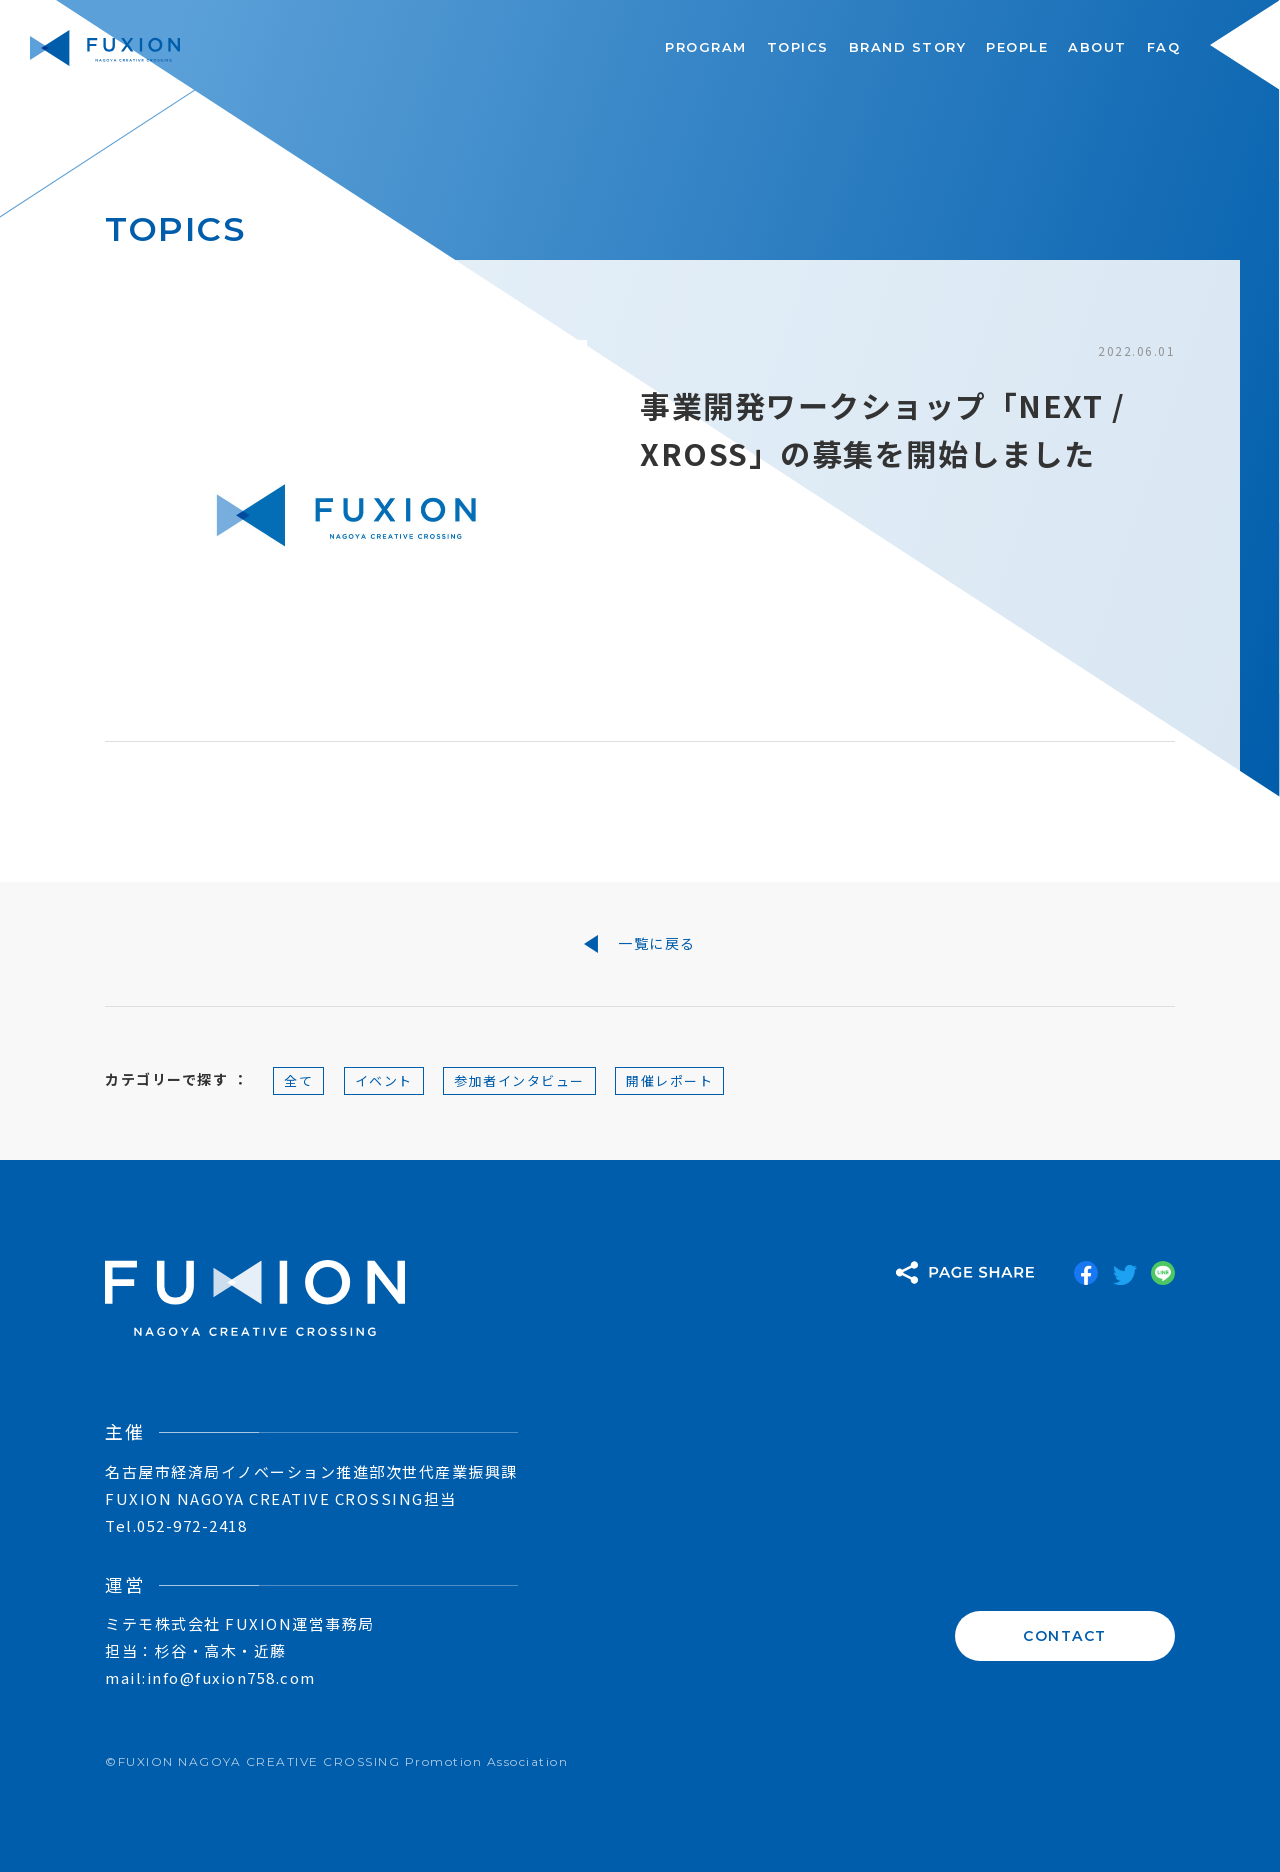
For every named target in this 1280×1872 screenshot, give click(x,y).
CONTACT (1065, 1636)
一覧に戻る (640, 944)
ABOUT (1097, 47)
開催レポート (669, 1080)
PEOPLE (1017, 47)
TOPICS (798, 47)
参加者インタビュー (519, 1080)
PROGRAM (706, 47)
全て (298, 1080)
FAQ (1164, 47)
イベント (384, 1080)
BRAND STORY (908, 47)
